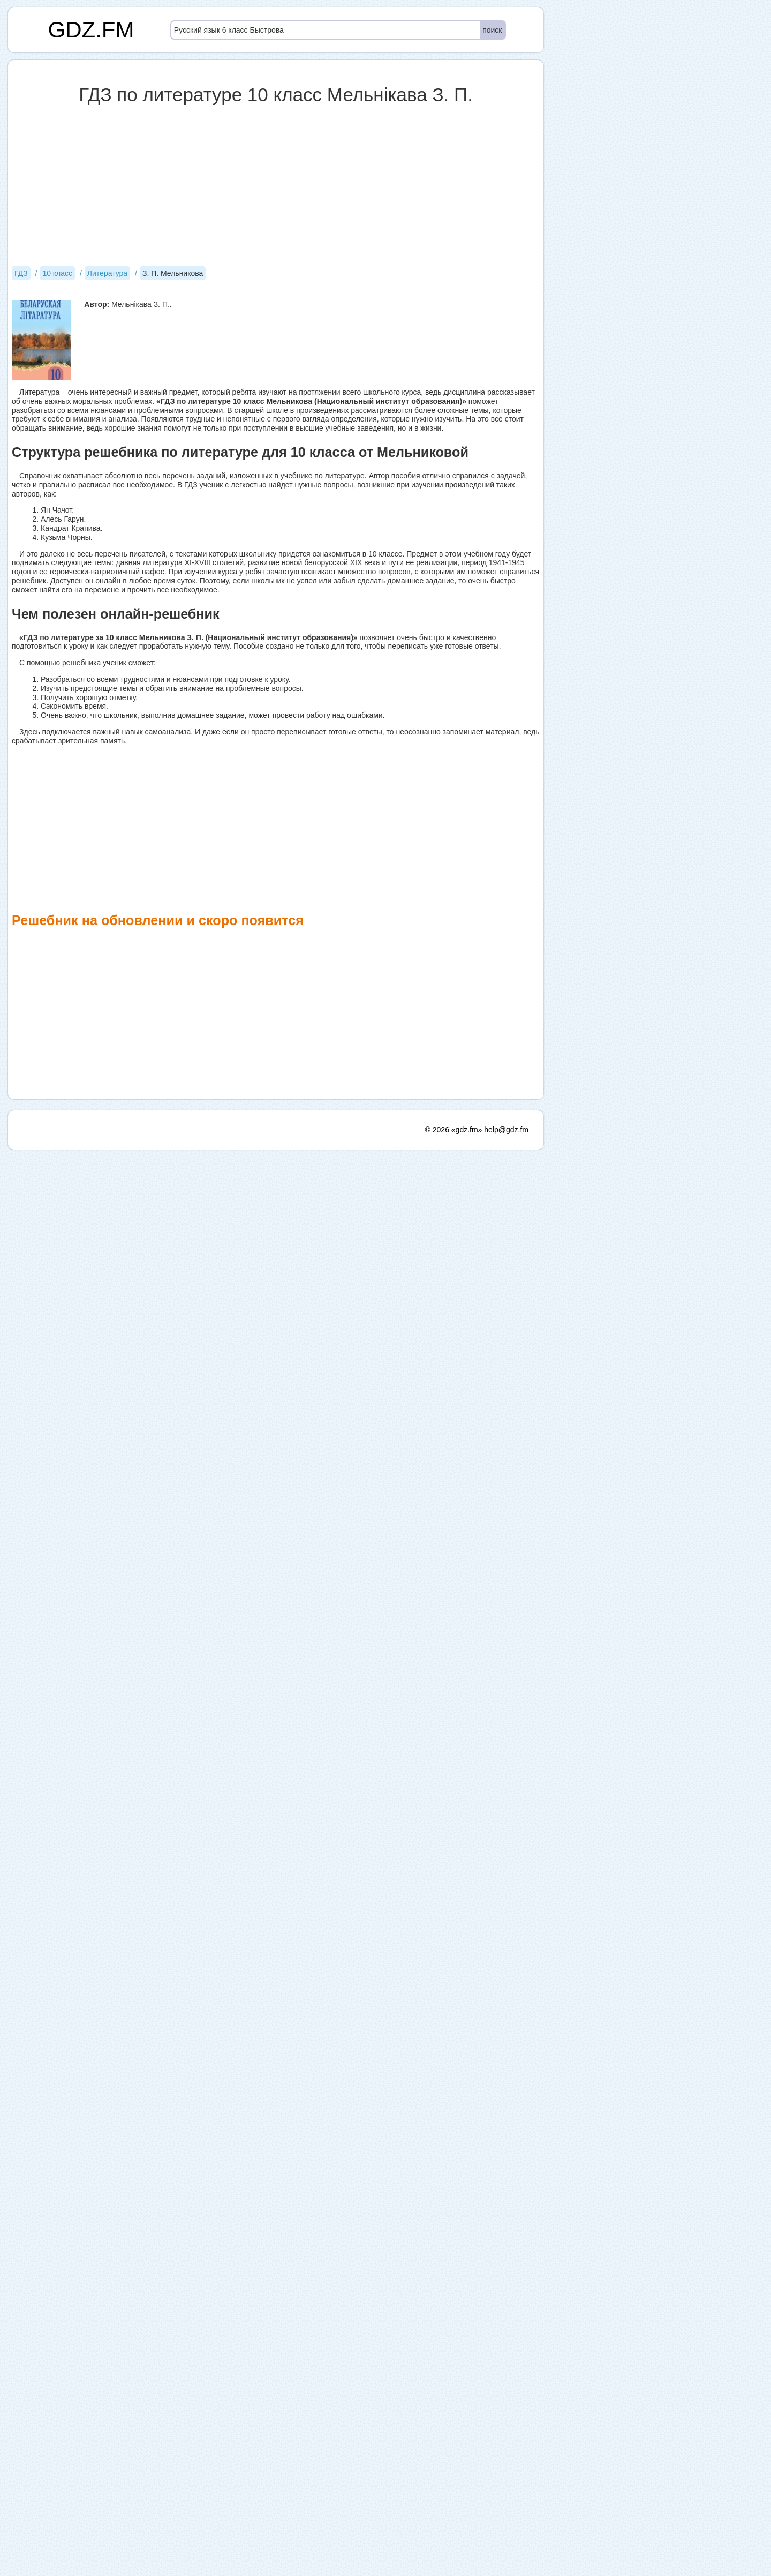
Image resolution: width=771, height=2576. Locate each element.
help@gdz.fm (506, 1839)
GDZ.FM (91, 29)
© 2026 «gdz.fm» (453, 1839)
